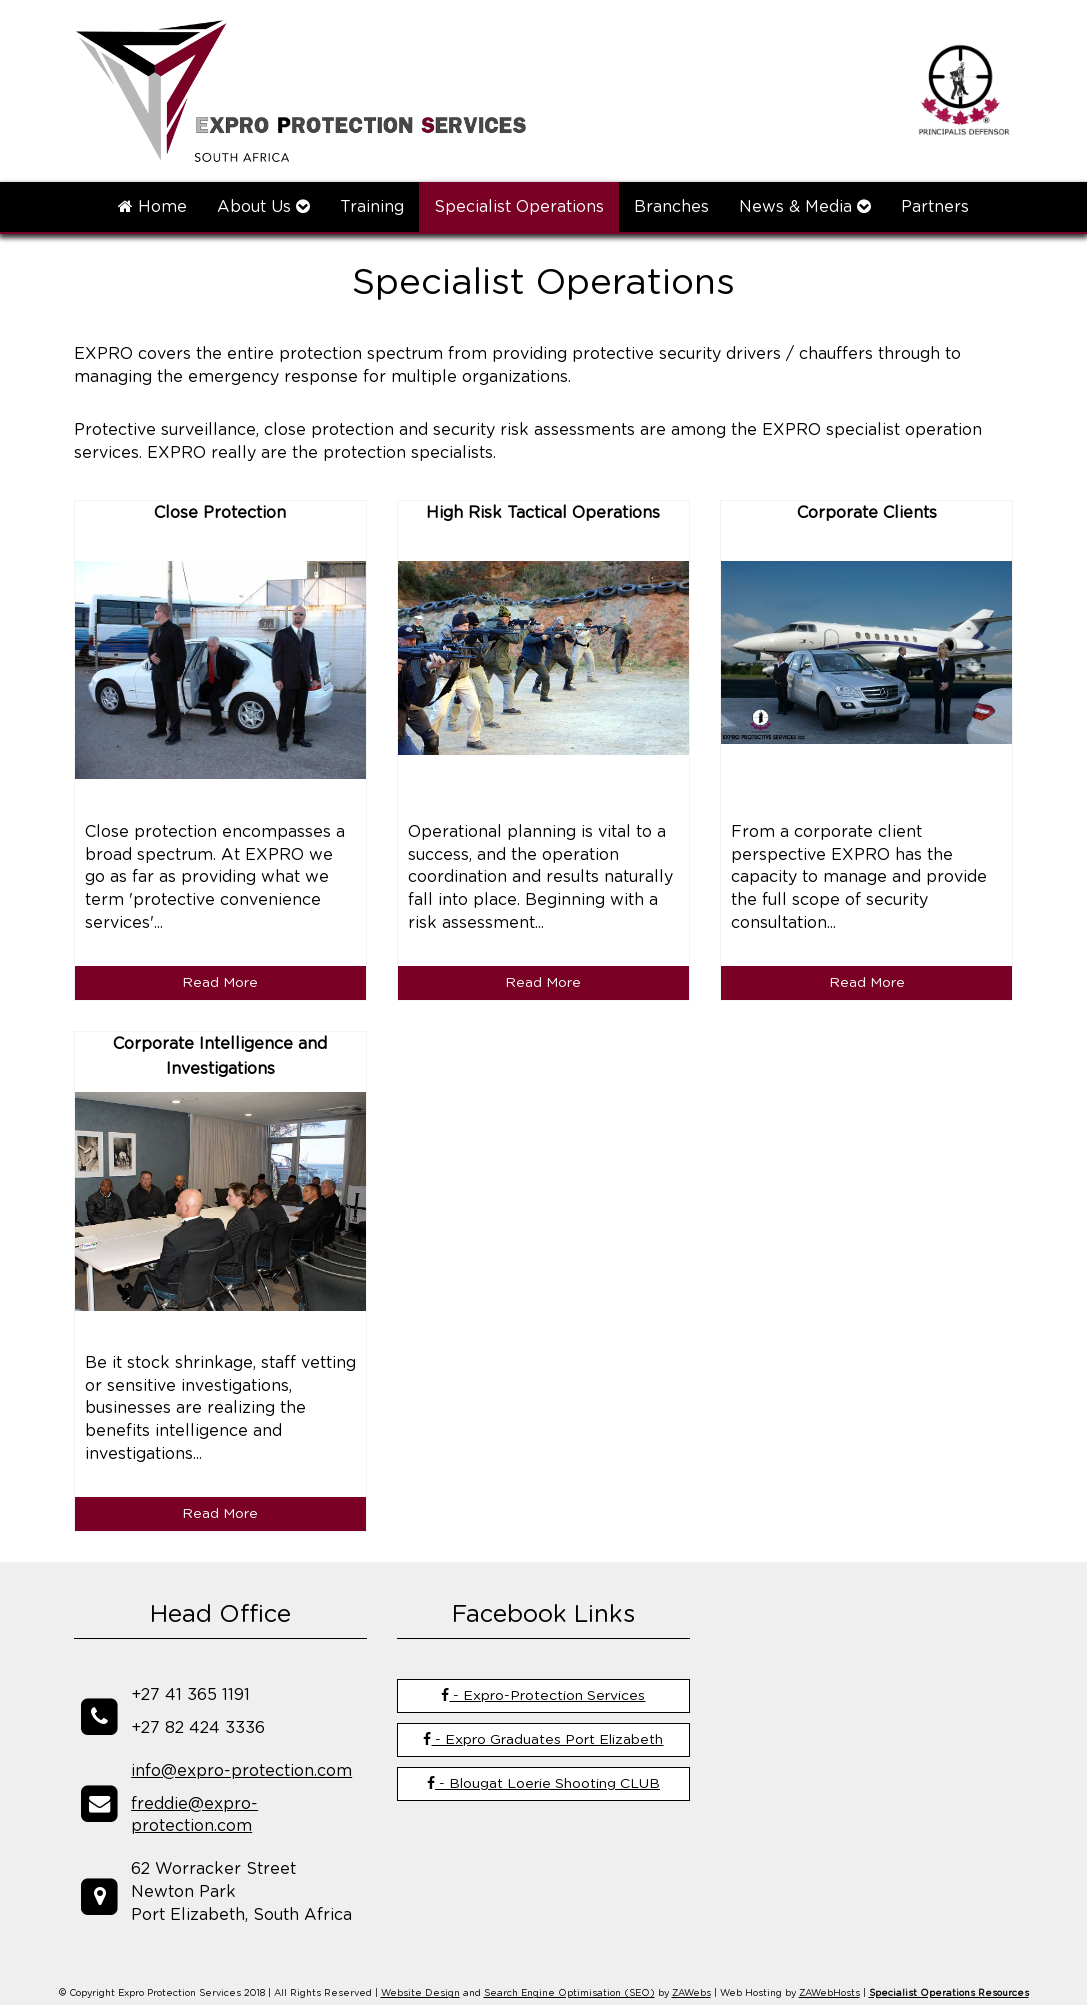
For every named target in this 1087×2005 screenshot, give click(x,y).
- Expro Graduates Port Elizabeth (543, 1739)
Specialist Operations (519, 207)
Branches (671, 207)
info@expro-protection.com (241, 1771)
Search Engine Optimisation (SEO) (569, 1993)
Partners (935, 207)
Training (372, 207)
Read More (220, 983)
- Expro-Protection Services (543, 1695)
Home (152, 206)
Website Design (420, 1993)
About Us (263, 206)
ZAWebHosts (829, 1993)
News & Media (805, 206)
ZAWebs (691, 1993)
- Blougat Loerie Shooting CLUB (543, 1783)
